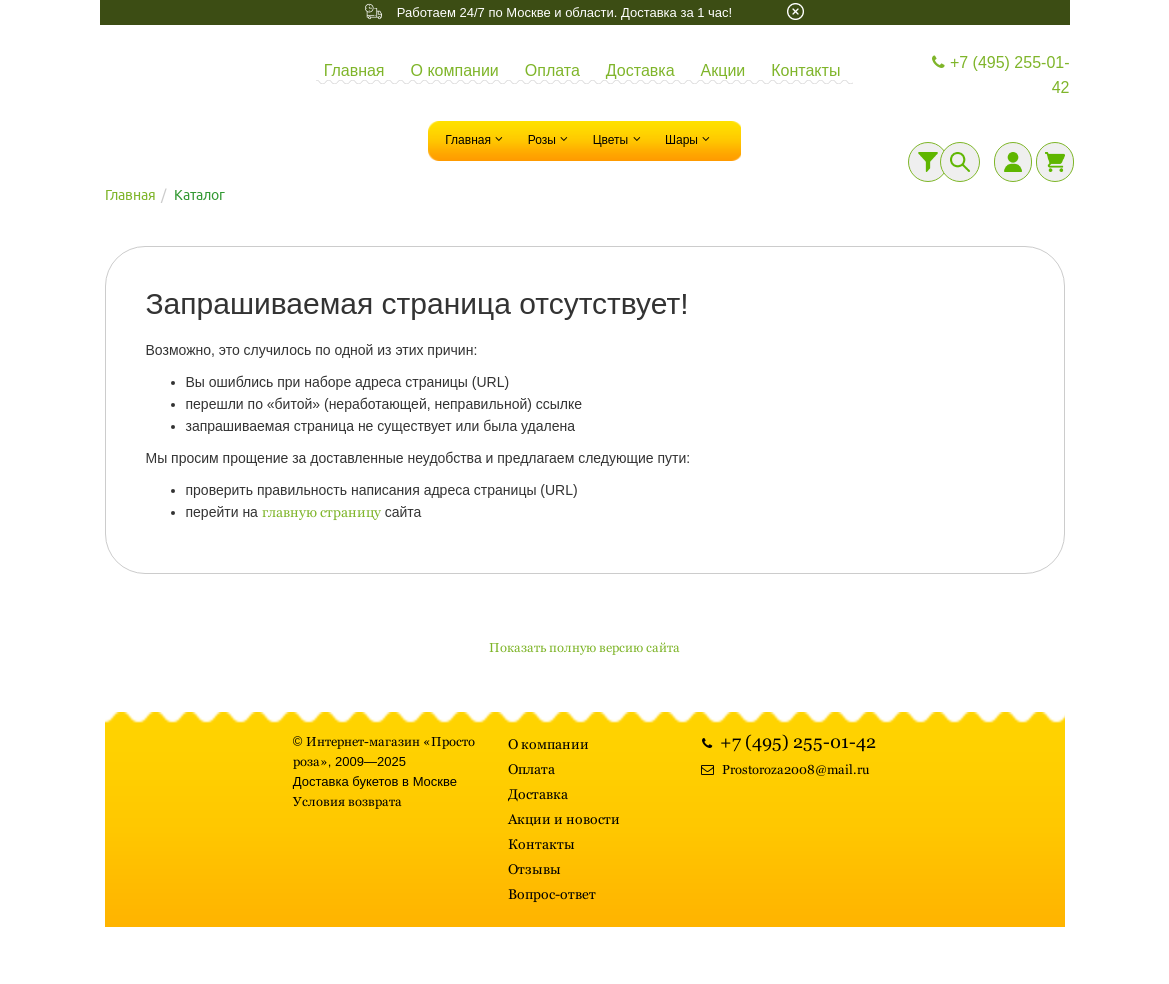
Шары (690, 139)
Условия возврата (347, 801)
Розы (550, 139)
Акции (723, 70)
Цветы (619, 139)
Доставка (640, 70)
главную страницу (321, 512)
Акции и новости (564, 819)
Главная (354, 70)
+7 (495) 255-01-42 (999, 75)
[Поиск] (960, 162)
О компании (455, 70)
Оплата (552, 70)
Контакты (805, 70)
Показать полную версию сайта (584, 647)
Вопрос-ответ (552, 894)
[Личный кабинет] (1013, 162)
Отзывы (534, 869)
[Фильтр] (928, 162)
